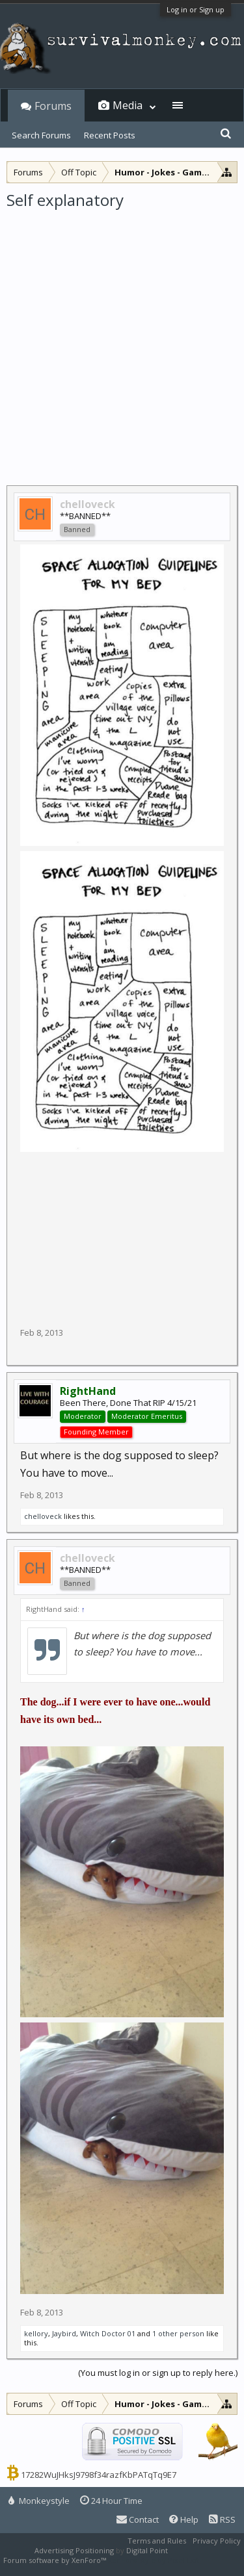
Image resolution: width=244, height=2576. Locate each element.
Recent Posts (109, 135)
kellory (36, 2333)
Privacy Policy (217, 2540)
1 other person (178, 2333)
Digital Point (147, 2550)
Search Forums (41, 135)
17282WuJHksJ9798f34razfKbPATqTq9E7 (98, 2474)
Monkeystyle (39, 2500)
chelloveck (43, 1516)
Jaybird (64, 2333)
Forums (53, 106)
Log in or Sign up (195, 9)
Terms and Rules (157, 2540)
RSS (222, 2519)
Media (127, 105)
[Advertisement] (122, 339)
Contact (137, 2519)
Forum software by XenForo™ (55, 2560)
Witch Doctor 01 (107, 2333)
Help (183, 2519)
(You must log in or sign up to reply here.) (157, 2372)
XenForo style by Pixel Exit (153, 2560)
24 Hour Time (111, 2500)
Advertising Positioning (74, 2550)
